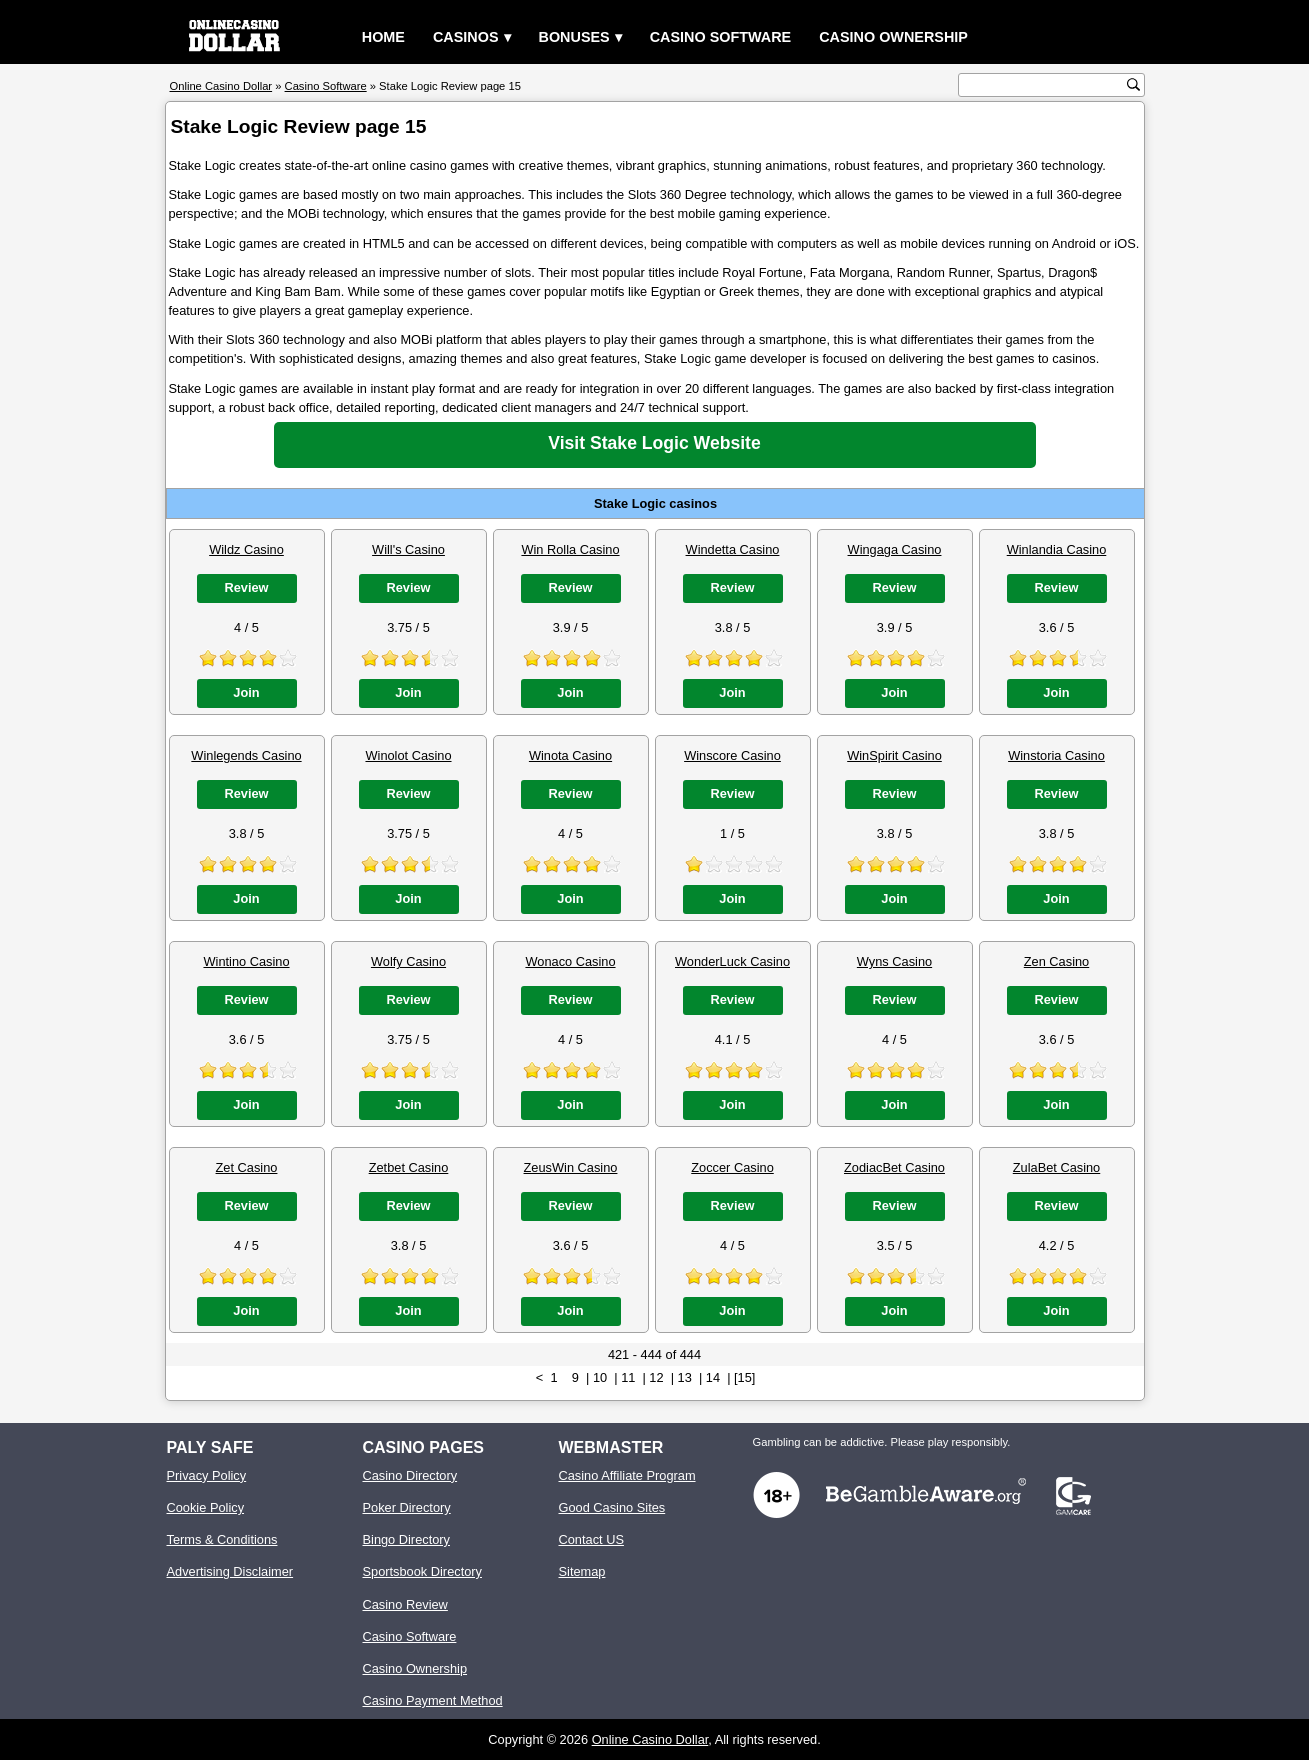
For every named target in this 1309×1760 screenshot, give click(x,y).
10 (600, 1377)
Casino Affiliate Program (627, 1475)
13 (685, 1377)
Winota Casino (570, 755)
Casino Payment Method (433, 1700)
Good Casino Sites (612, 1507)
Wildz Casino (246, 549)
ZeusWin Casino (571, 1167)
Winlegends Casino (246, 755)
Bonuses (574, 37)
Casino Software (721, 37)
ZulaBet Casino (1057, 1167)
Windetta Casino (733, 549)
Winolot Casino (408, 755)
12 (656, 1377)
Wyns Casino (894, 961)
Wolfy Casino (408, 961)
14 (713, 1377)
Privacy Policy (207, 1475)
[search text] (1045, 85)
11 (628, 1377)
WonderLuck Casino (732, 961)
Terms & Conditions (222, 1539)
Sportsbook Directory (422, 1571)
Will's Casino (408, 549)
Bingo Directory (406, 1539)
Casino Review (405, 1604)
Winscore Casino (732, 755)
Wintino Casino (246, 961)
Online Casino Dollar (650, 1739)
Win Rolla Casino (570, 549)
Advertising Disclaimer (230, 1571)
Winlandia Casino (1057, 549)
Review (246, 587)
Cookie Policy (206, 1507)
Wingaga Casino (895, 549)
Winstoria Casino (1056, 755)
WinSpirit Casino (894, 755)
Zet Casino (247, 1167)
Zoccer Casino (732, 1167)
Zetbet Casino (409, 1167)
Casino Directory (410, 1475)
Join (246, 692)
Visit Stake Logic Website (654, 443)
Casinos (466, 37)
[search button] (1133, 84)
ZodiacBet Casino (894, 1167)
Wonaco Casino (570, 961)
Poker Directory (407, 1507)
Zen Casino (1056, 961)
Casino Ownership (893, 37)
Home (383, 37)
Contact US (591, 1539)
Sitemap (582, 1571)
